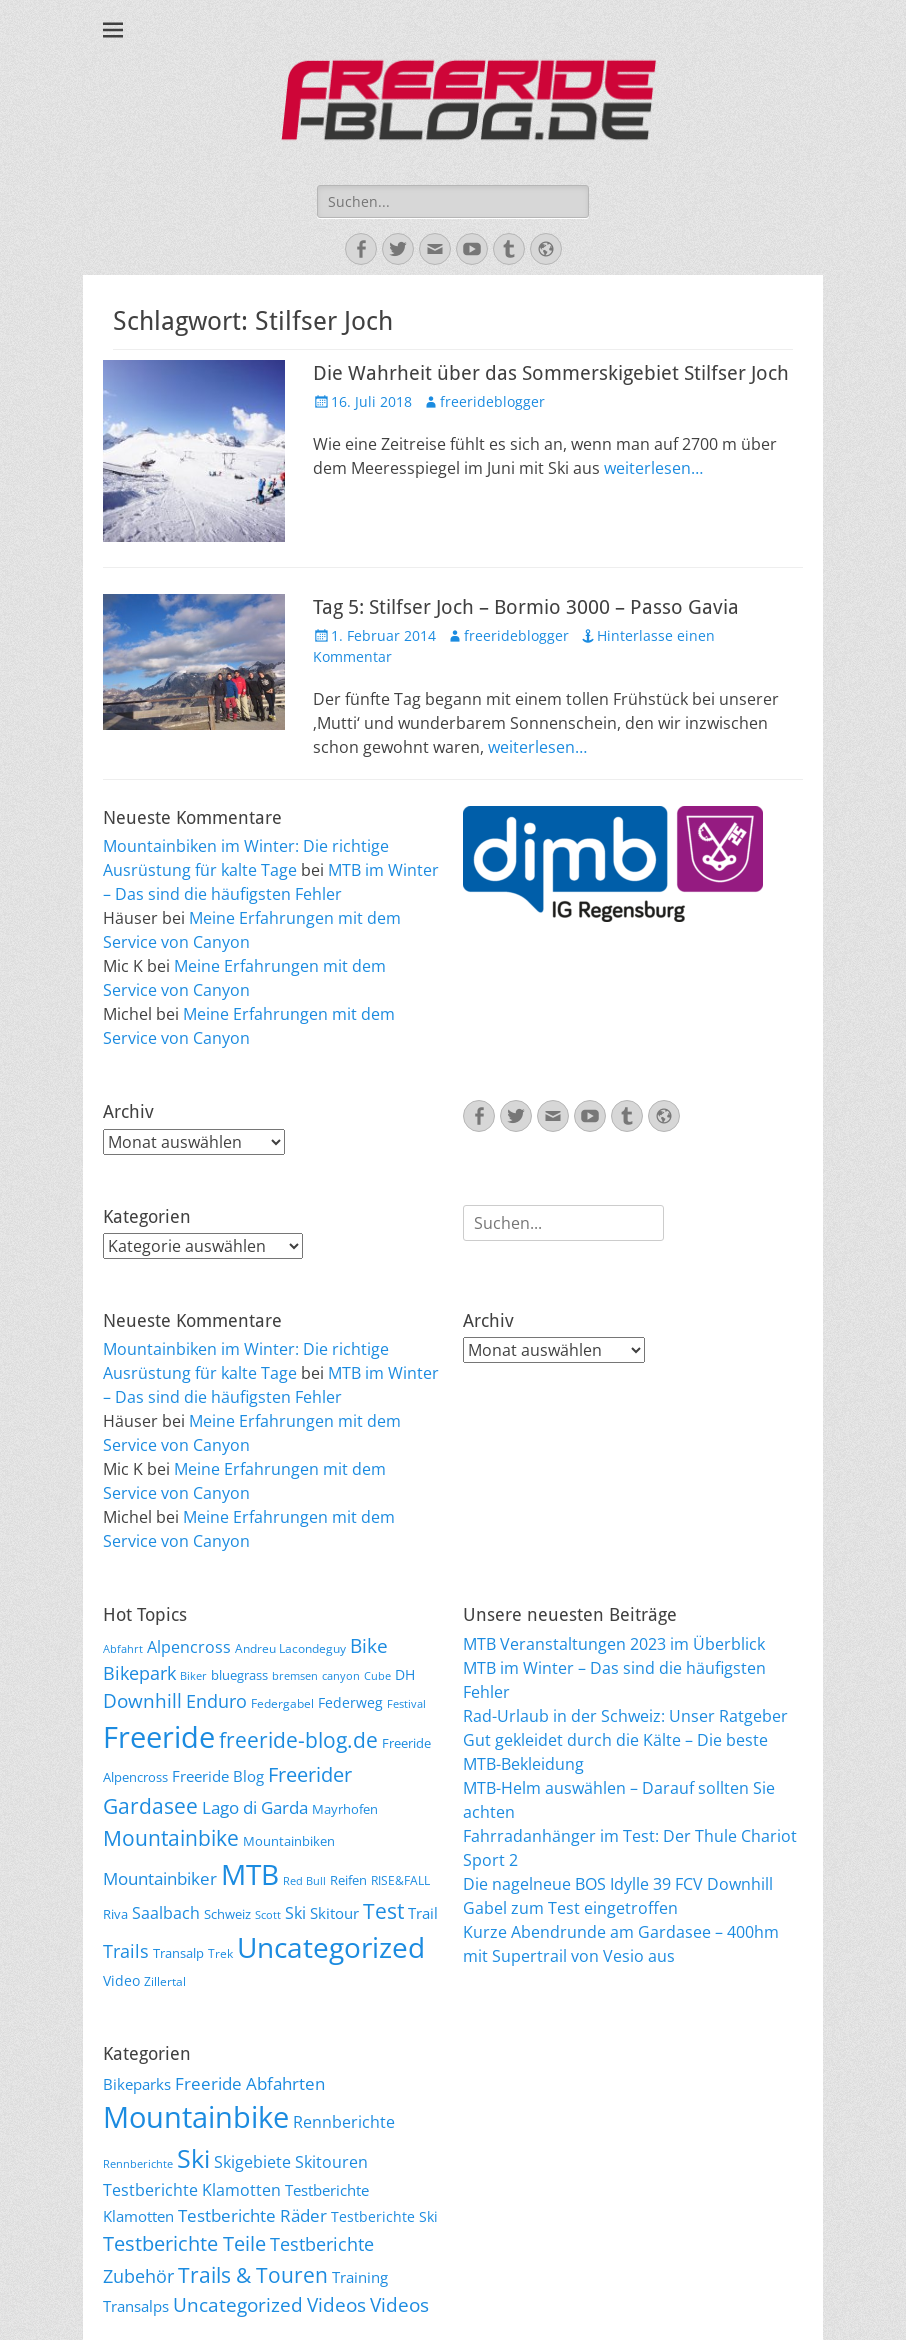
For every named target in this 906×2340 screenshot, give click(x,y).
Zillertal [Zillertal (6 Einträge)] (165, 1981)
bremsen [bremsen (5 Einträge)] (295, 1676)
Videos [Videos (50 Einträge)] (399, 2304)
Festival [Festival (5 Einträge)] (406, 1704)
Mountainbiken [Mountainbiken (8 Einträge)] (289, 1841)
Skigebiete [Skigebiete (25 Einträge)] (252, 2162)
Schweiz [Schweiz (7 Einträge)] (227, 1914)
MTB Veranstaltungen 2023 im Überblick (614, 1644)
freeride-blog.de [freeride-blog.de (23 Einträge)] (298, 1740)
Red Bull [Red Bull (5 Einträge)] (304, 1881)
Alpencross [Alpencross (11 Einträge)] (189, 1647)
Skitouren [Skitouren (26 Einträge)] (331, 2162)
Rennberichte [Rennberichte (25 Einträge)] (344, 2122)
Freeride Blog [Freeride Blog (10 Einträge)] (218, 1776)
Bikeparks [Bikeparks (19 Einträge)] (137, 2084)
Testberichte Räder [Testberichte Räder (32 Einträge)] (252, 2215)
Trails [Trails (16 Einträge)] (126, 1951)
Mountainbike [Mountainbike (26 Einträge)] (171, 1837)
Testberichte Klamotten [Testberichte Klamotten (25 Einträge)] (192, 2190)
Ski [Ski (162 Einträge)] (193, 2158)
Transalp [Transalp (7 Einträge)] (178, 1953)
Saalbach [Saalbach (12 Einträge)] (166, 1913)
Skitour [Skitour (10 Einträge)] (334, 1913)
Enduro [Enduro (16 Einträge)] (216, 1701)
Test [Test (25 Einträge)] (383, 1910)
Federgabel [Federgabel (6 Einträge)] (282, 1703)
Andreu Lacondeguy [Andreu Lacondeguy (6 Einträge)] (290, 1648)
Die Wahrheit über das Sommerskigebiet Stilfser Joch (551, 373)
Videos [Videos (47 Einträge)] (336, 2305)
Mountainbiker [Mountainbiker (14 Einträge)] (160, 1878)
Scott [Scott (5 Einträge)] (268, 1915)
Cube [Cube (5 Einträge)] (377, 1676)
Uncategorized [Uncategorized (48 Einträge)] (238, 2305)
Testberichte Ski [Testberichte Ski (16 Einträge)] (384, 2216)
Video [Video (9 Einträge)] (121, 1980)
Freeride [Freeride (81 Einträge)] (159, 1737)
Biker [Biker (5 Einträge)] (193, 1676)
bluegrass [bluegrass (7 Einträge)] (239, 1675)
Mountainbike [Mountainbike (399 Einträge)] (196, 2117)
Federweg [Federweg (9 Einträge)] (350, 1702)
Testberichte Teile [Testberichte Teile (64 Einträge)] (184, 2243)
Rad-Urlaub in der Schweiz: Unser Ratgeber (625, 1716)
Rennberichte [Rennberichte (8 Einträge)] (138, 2164)
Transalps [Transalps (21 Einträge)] (136, 2306)
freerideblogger (492, 401)
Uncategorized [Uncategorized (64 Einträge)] (331, 1947)
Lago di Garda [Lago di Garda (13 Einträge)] (255, 1807)
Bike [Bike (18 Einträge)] (369, 1646)
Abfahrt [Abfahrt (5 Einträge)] (123, 1649)
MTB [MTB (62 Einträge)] (250, 1874)
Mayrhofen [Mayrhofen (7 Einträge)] (345, 1809)
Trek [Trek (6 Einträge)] (220, 1953)
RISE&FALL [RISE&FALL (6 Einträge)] (400, 1880)
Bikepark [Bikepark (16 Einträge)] (139, 1673)
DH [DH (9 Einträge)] (405, 1674)
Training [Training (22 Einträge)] (360, 2277)
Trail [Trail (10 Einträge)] (423, 1913)
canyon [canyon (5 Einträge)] (341, 1676)
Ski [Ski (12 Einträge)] (295, 1913)
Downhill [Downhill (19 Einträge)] (142, 1700)
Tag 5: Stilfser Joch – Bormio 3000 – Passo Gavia (526, 607)
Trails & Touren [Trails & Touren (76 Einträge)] (253, 2274)
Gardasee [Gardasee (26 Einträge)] (150, 1805)
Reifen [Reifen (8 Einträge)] (348, 1880)
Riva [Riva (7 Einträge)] (115, 1914)
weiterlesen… (653, 468)
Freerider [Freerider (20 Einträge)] (310, 1774)
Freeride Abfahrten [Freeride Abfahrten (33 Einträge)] (250, 2083)
